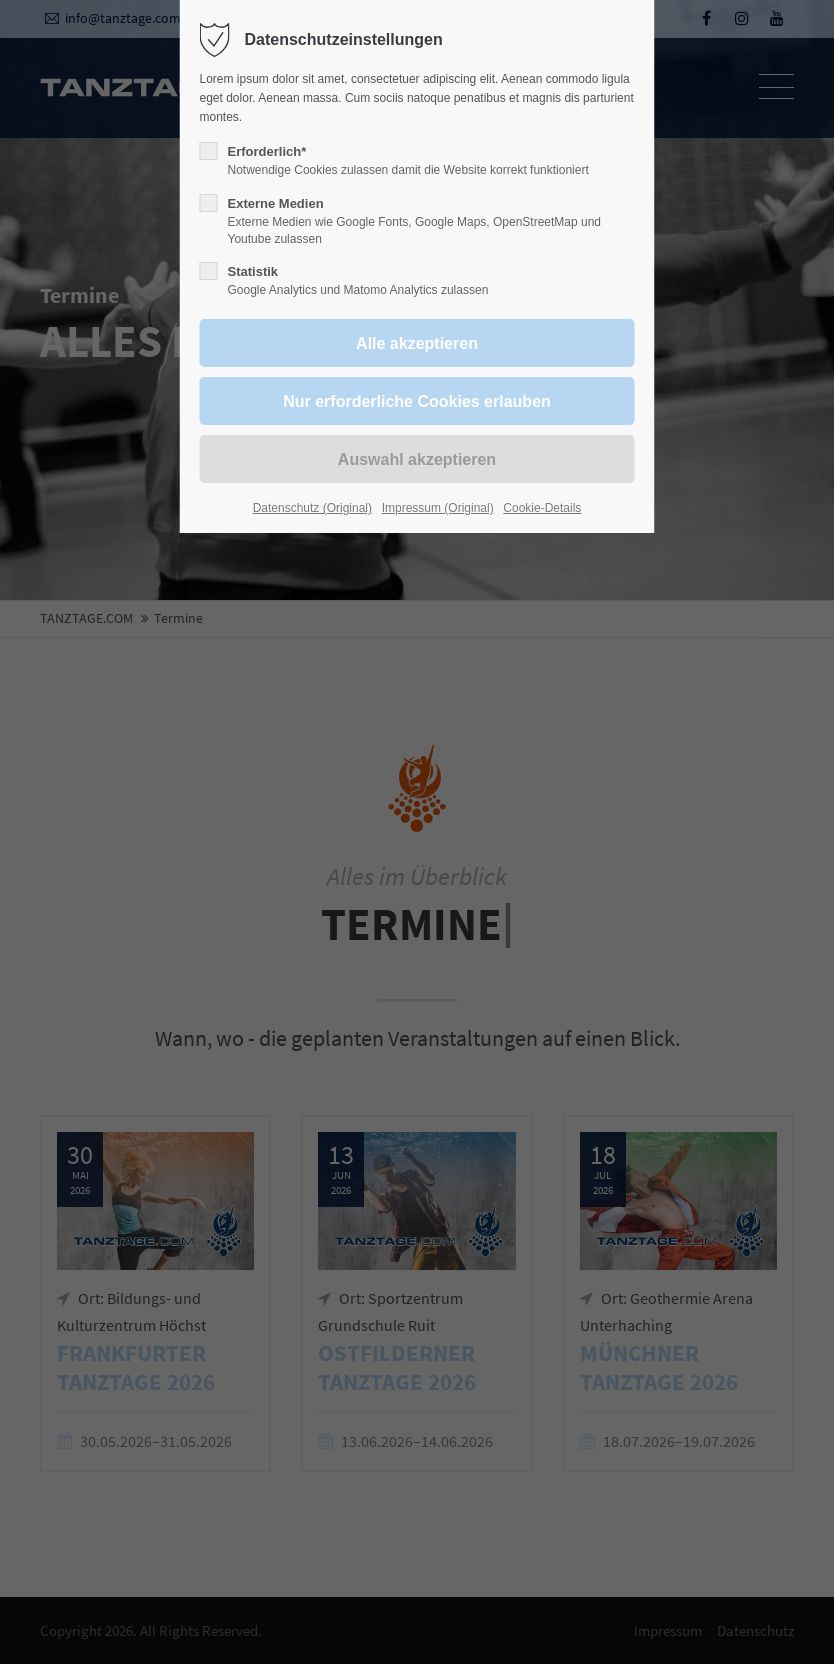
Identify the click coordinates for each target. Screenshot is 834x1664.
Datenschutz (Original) (312, 508)
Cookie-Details (542, 508)
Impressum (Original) (438, 508)
